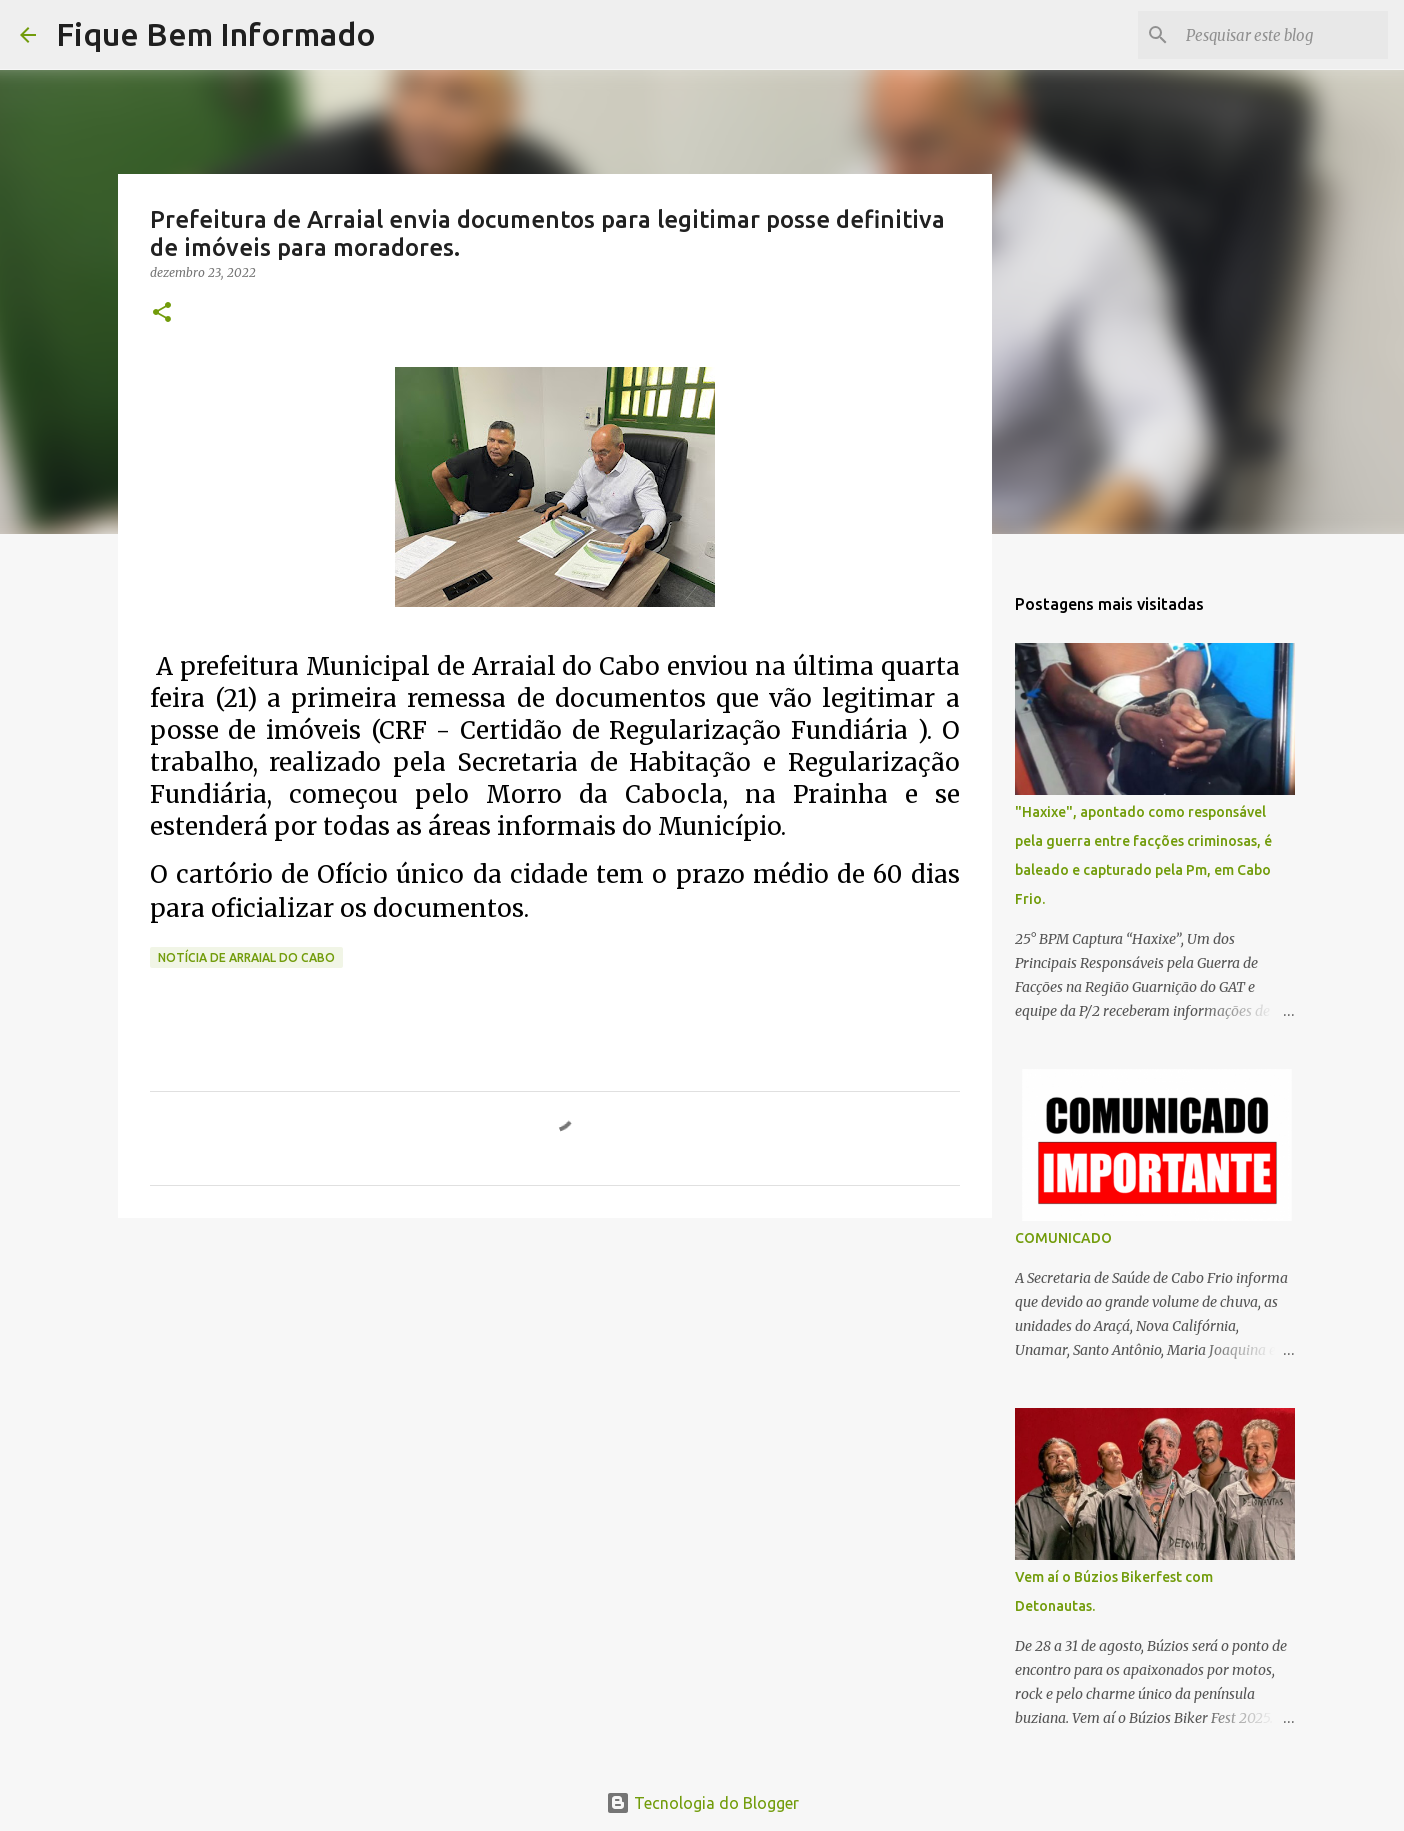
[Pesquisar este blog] (1283, 35)
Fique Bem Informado (216, 34)
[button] (162, 313)
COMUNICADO (1063, 1238)
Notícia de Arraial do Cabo (246, 957)
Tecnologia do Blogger (702, 1803)
